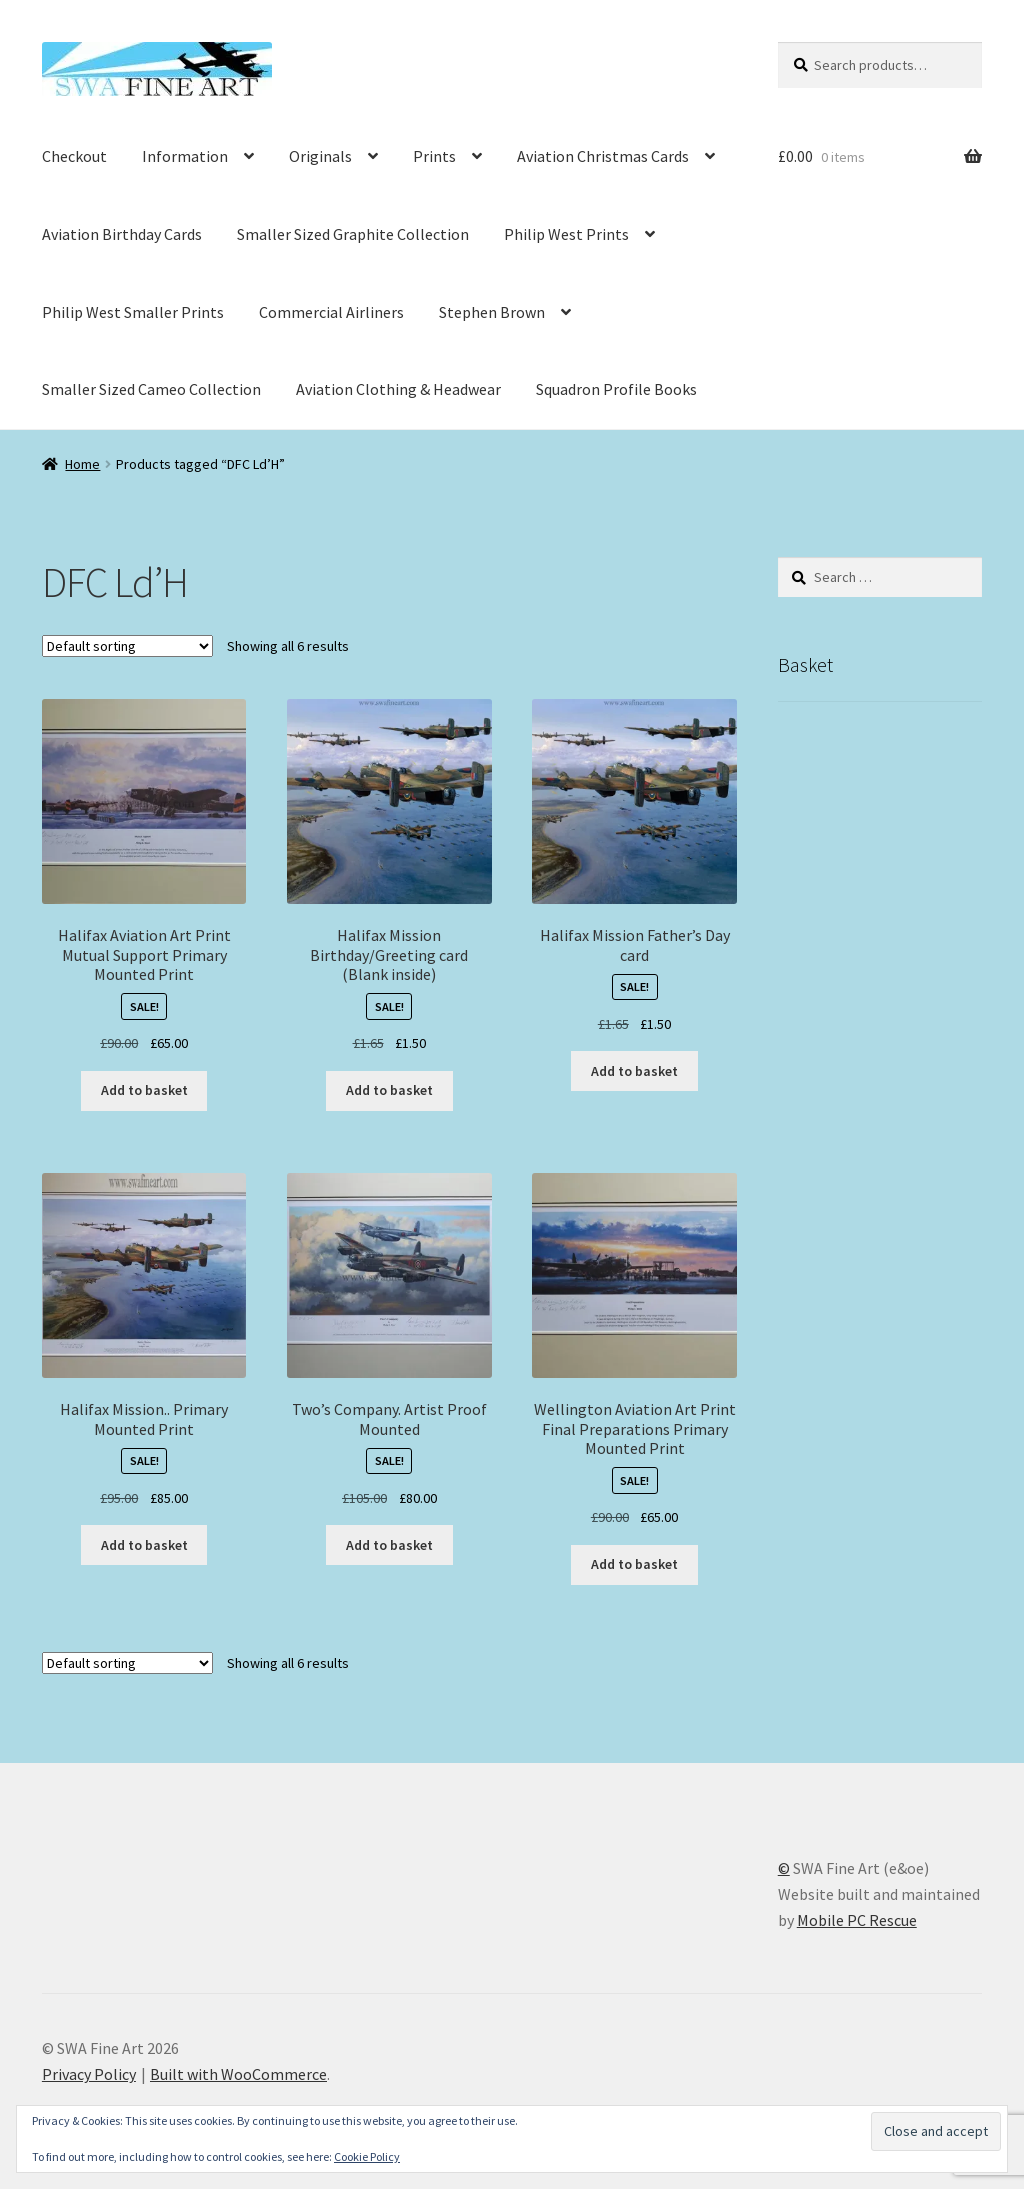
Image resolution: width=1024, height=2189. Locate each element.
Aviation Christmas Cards (603, 156)
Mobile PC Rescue (857, 1920)
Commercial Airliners (331, 312)
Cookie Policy (367, 2156)
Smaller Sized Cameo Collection (151, 389)
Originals (320, 156)
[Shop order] (127, 646)
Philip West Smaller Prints (133, 312)
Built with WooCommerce (238, 2074)
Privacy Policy (89, 2074)
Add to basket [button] (144, 1090)
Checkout (74, 156)
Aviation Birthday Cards (122, 234)
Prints (434, 156)
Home (82, 464)
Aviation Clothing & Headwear (398, 389)
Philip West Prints (566, 234)
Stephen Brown (492, 312)
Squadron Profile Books (616, 389)
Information (185, 156)
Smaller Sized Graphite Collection (353, 234)
